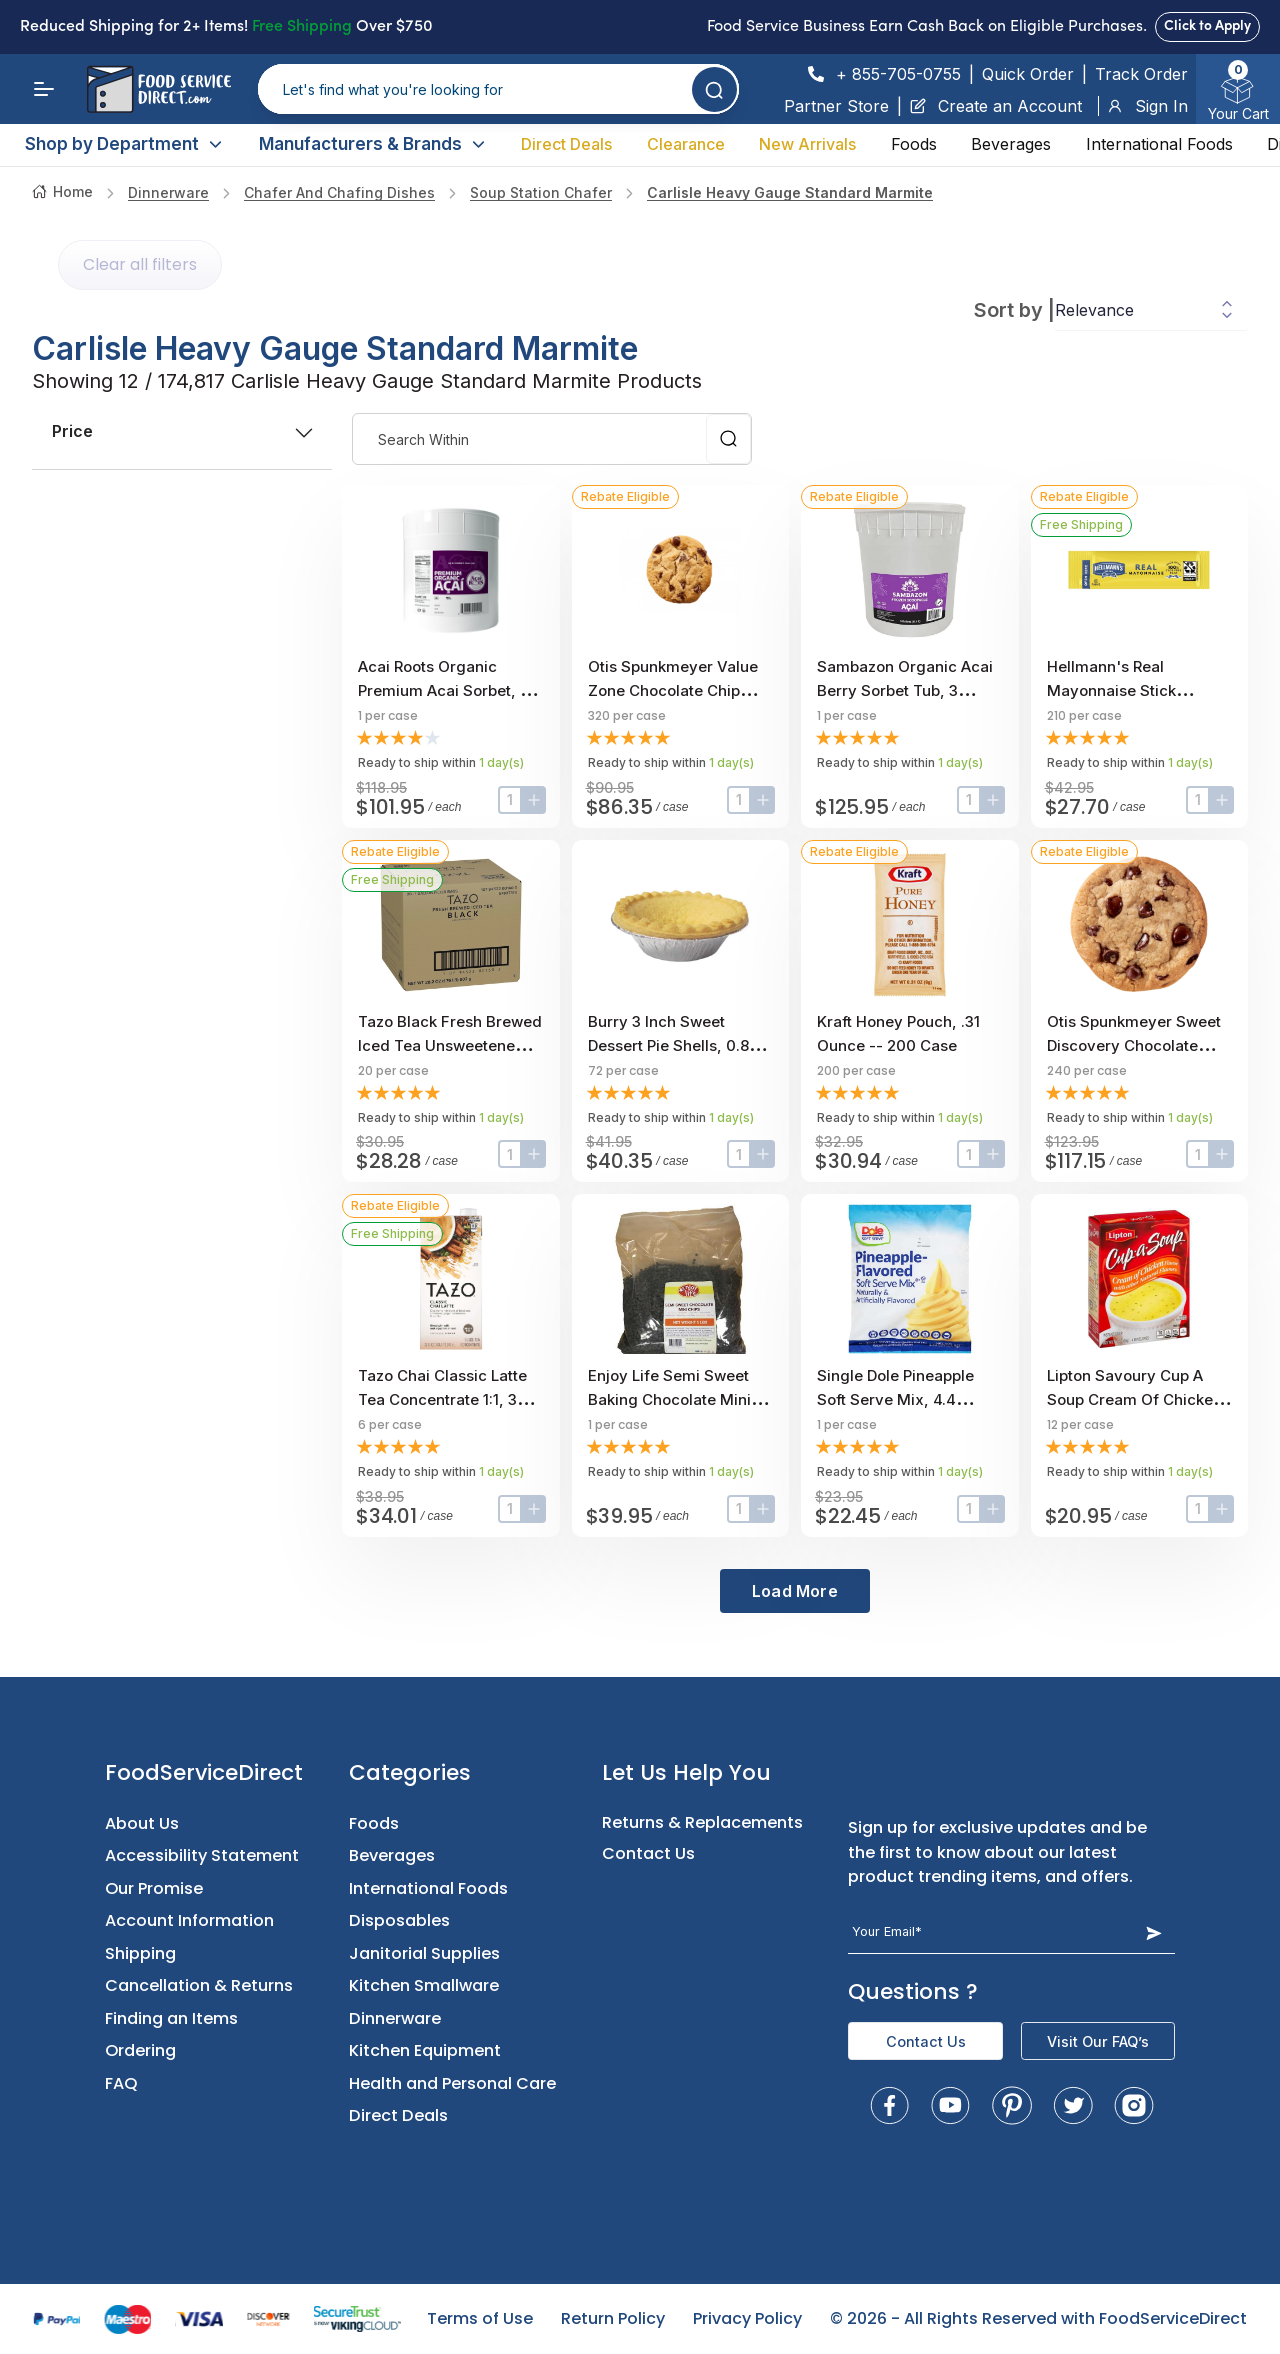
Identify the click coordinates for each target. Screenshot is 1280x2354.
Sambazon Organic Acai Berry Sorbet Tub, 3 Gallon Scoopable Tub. (905, 690)
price (182, 431)
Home (62, 191)
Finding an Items (171, 2018)
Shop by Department (124, 144)
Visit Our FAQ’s (1098, 2041)
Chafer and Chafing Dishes (339, 192)
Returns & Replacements (702, 1822)
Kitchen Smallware (424, 1985)
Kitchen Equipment (425, 2050)
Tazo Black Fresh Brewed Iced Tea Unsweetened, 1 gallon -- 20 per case (450, 1045)
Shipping (140, 1953)
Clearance (686, 144)
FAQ (121, 2083)
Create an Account (996, 106)
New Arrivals (807, 144)
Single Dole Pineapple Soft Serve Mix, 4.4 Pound (895, 1399)
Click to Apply (1207, 26)
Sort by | (1014, 310)
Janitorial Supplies (424, 1953)
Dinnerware (168, 192)
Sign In (1147, 106)
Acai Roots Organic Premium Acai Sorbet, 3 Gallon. (443, 690)
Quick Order (1028, 74)
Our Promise (154, 1888)
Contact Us (648, 1853)
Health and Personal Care (452, 2083)
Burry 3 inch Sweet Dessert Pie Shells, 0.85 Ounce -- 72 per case (673, 1045)
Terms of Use (480, 2318)
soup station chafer (541, 192)
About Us (142, 1823)
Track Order (1141, 74)
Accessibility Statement (202, 1855)
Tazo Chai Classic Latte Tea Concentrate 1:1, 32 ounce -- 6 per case (442, 1399)
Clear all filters (140, 264)
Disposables (399, 1920)
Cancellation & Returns (199, 1985)
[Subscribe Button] (1153, 1932)
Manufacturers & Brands (373, 144)
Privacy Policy (747, 2318)
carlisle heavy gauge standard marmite (790, 192)
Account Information (189, 1920)
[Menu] (44, 89)
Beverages (1011, 144)
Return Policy (613, 2318)
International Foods (1159, 144)
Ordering (140, 2050)
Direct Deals (566, 144)
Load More (795, 1591)
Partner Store (836, 106)
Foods (914, 144)
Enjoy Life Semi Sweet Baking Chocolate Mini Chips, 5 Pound (669, 1399)
